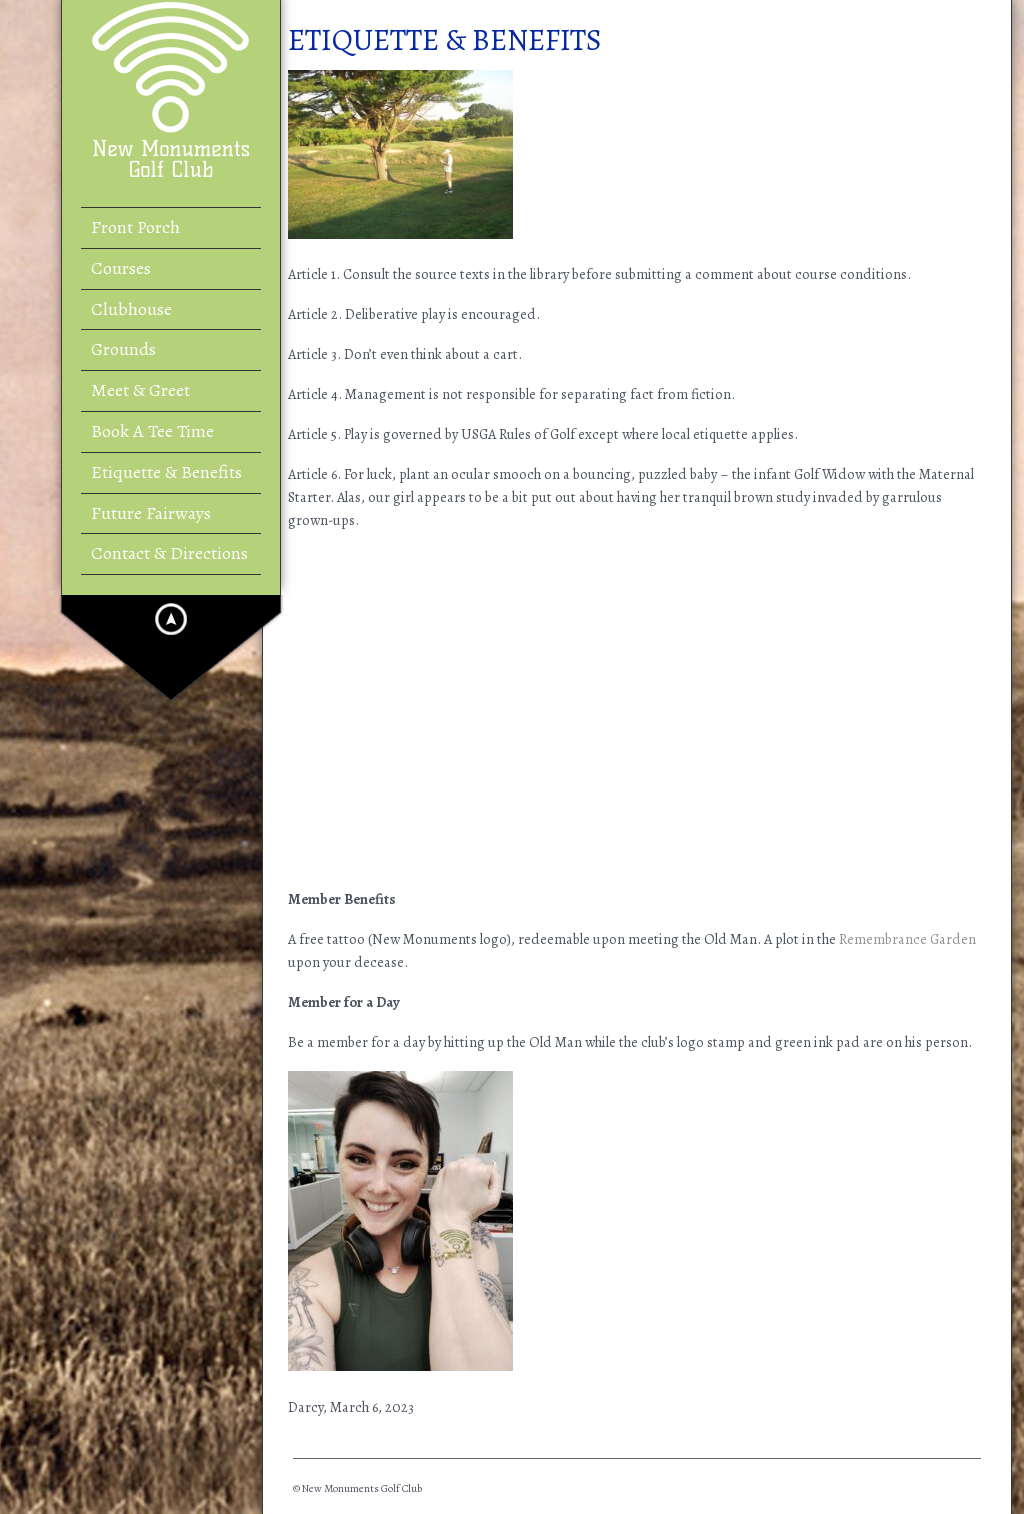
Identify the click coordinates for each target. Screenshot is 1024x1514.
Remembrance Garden (907, 939)
